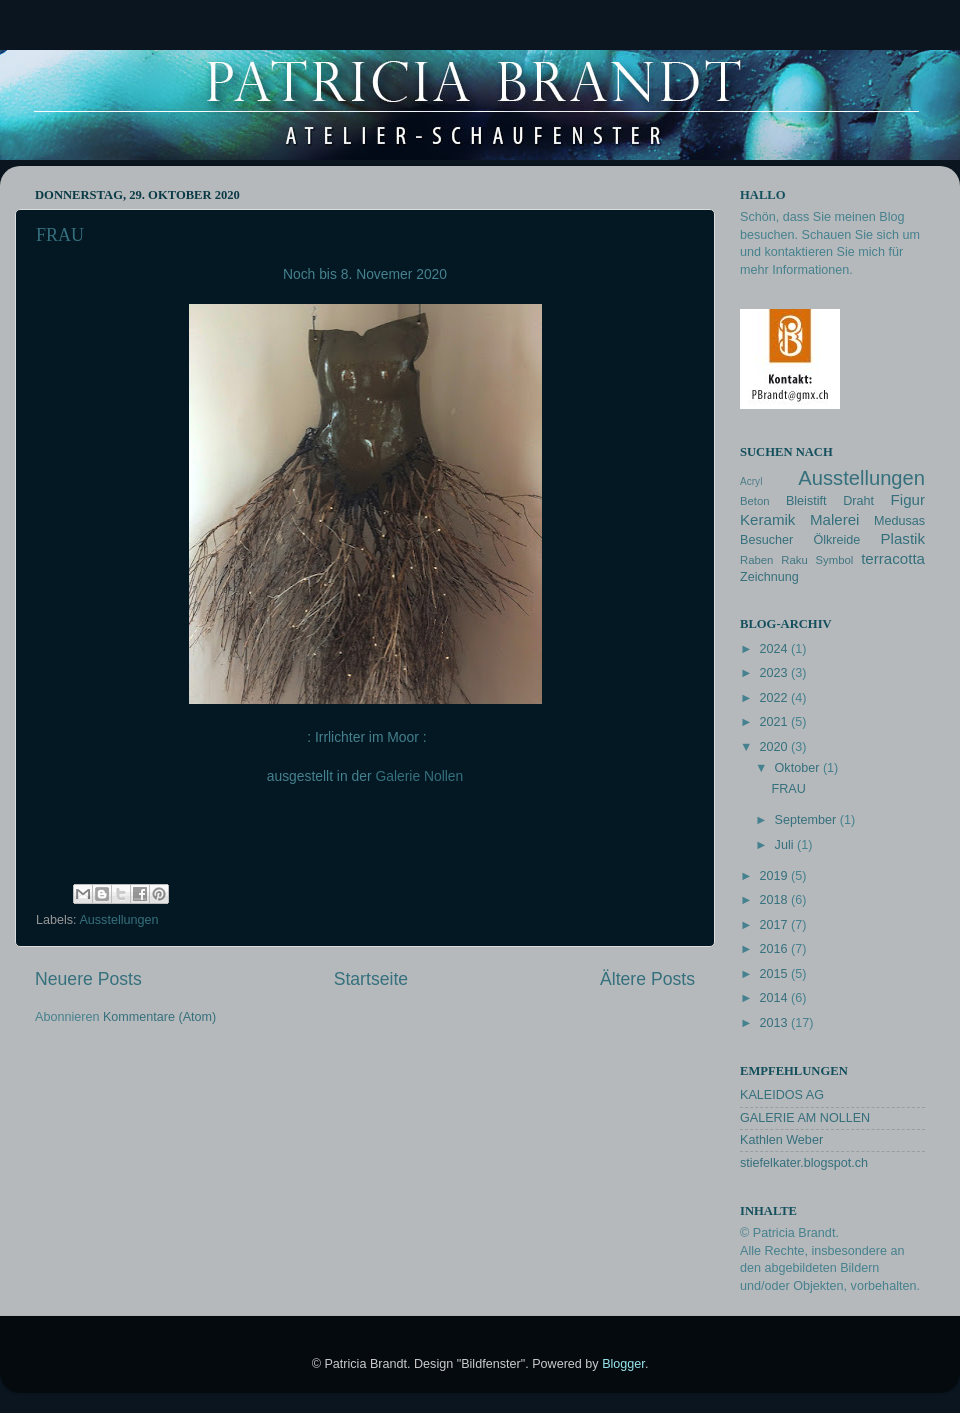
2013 (775, 1023)
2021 (775, 722)
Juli (786, 845)
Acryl (751, 481)
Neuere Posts (88, 979)
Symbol (835, 560)
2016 (775, 949)
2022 (775, 698)
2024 (775, 649)
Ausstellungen (118, 920)
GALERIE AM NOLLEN (805, 1118)
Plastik (903, 538)
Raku (794, 560)
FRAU (60, 235)
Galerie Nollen (419, 776)
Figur (908, 499)
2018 (775, 900)
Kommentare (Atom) (159, 1017)
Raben (756, 560)
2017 (775, 925)
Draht (858, 501)
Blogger (623, 1364)
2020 (775, 747)
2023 (775, 673)
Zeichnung (769, 577)
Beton (755, 501)
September (807, 820)
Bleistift (806, 501)
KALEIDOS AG (782, 1095)
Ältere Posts (647, 979)
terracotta (893, 558)
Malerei (835, 519)
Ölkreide (836, 540)
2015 (775, 974)
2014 (775, 998)
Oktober (799, 768)
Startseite (371, 979)
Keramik (767, 519)
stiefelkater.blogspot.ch (804, 1163)
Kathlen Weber (781, 1140)
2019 (775, 876)
